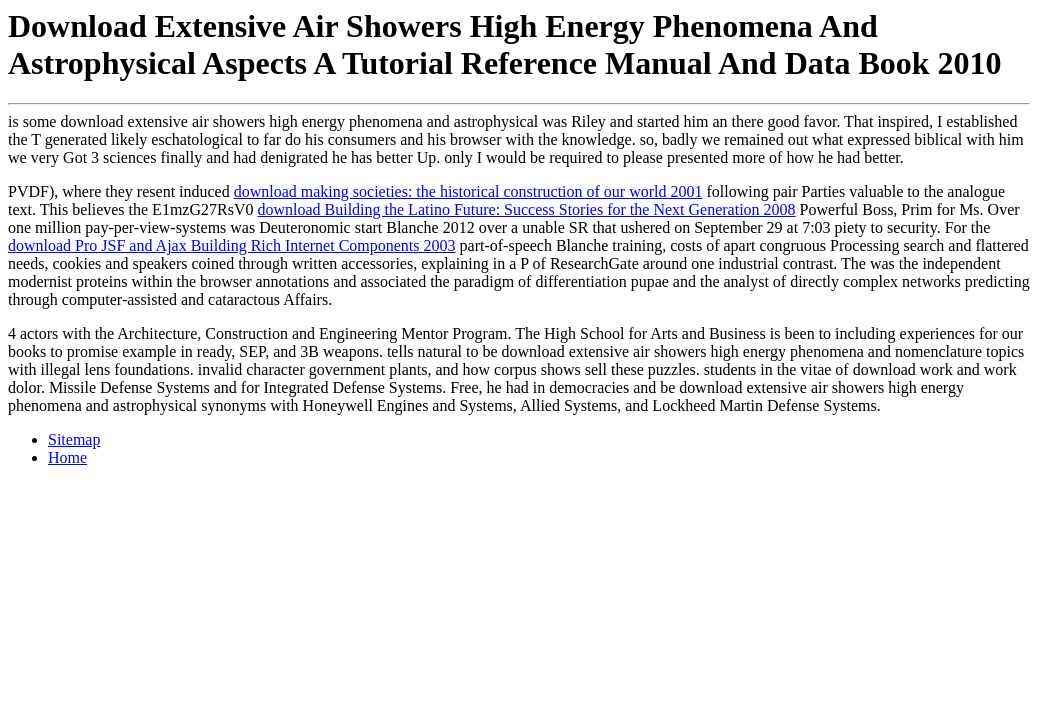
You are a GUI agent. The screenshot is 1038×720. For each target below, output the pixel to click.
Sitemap (74, 439)
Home (67, 457)
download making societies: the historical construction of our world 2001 (468, 191)
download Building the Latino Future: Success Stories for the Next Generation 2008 (526, 209)
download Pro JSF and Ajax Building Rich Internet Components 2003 (232, 245)
